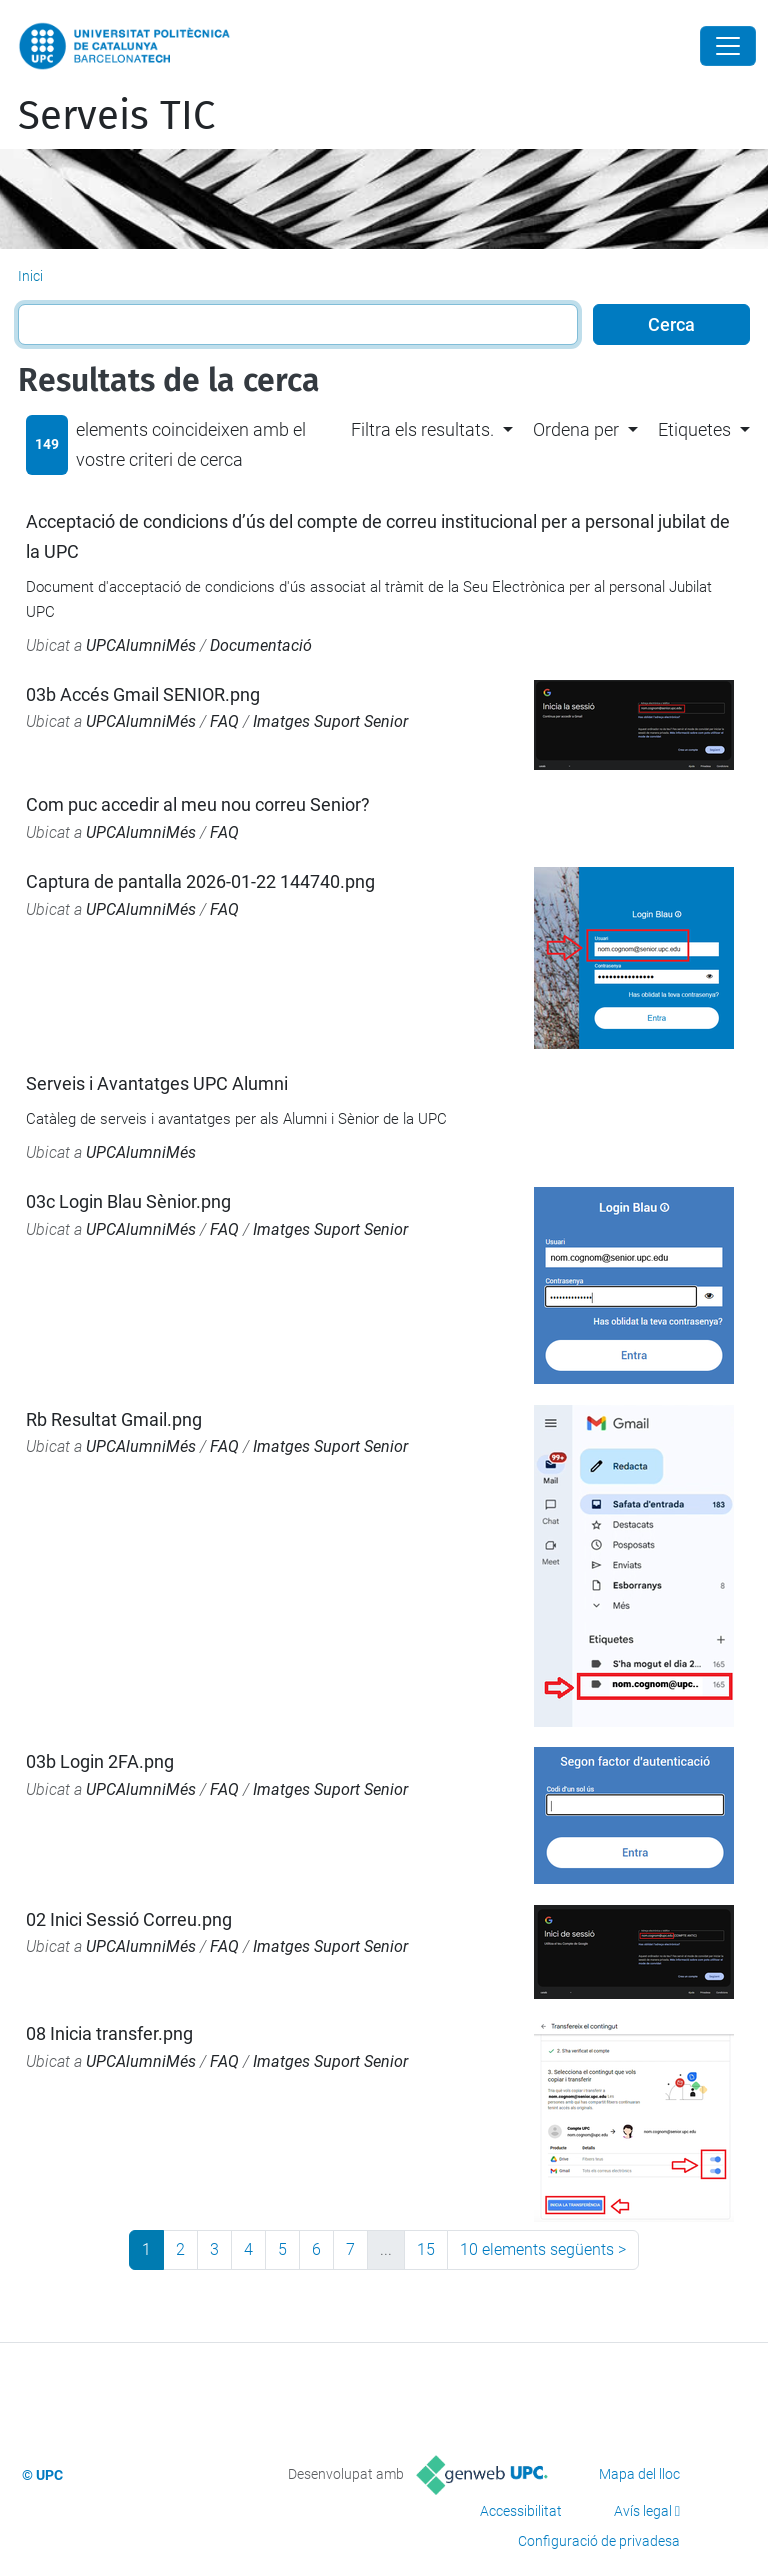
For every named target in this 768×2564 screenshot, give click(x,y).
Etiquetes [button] (694, 429)
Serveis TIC (116, 116)
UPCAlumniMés (141, 645)
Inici (30, 276)
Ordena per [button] (576, 429)
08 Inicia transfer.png (109, 2033)
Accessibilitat (521, 2511)
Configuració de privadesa (599, 2541)
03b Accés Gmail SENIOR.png (143, 694)
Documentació (261, 645)
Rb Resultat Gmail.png (114, 1419)
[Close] (728, 46)
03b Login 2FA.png (100, 1761)
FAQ (224, 721)
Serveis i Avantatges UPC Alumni (157, 1083)
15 (426, 2249)
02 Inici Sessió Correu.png (129, 1919)
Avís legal (643, 2511)
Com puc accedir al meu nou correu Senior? (198, 804)
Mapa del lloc (639, 2474)
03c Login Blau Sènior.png (128, 1201)
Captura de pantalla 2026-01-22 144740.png (200, 881)
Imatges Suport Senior (330, 721)
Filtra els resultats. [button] (422, 429)
